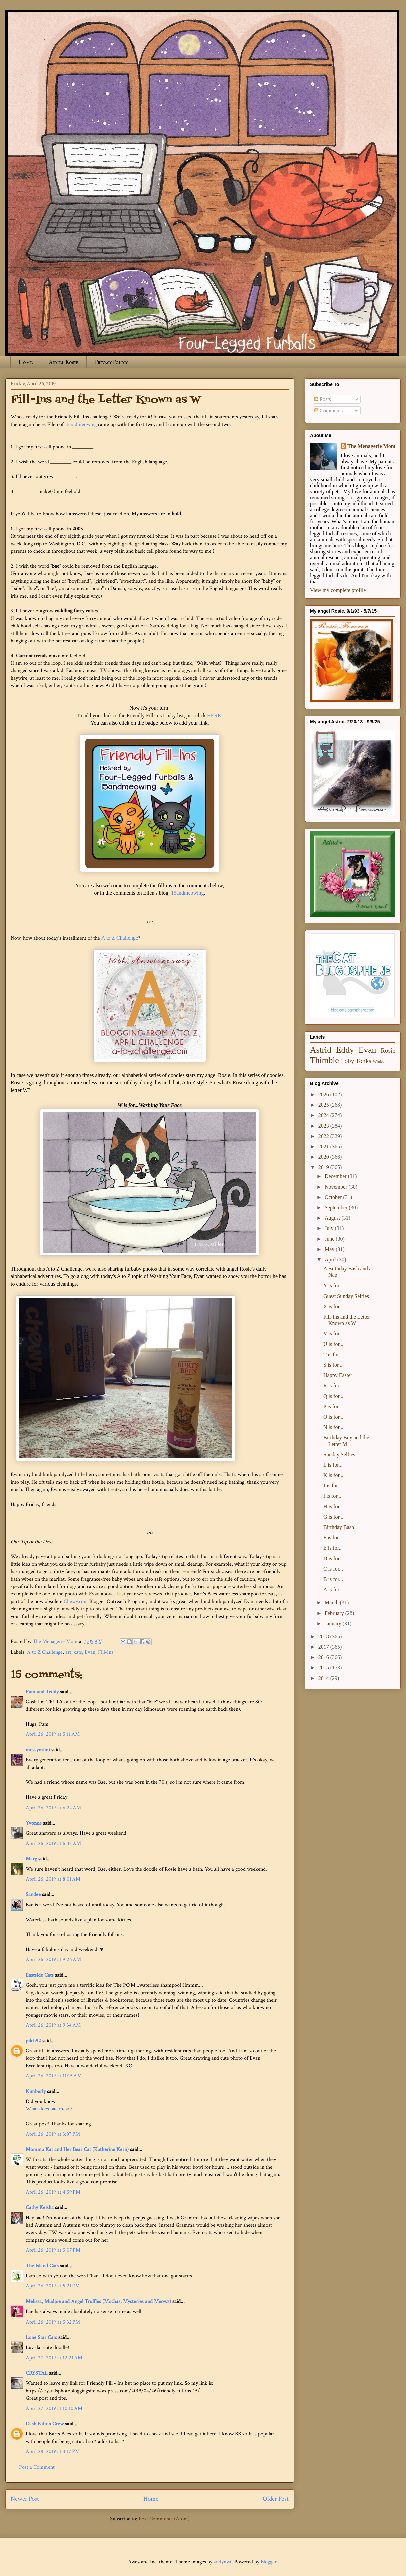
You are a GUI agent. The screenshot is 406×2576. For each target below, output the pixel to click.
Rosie (388, 1050)
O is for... (333, 1417)
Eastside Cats (40, 1975)
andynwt (223, 2561)
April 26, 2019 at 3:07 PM (53, 2134)
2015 (324, 1667)
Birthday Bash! (339, 1527)
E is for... (333, 1548)
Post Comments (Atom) (164, 2518)
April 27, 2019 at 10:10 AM (54, 2408)
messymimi (38, 1749)
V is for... (333, 1333)
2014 (324, 1678)
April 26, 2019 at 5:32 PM (53, 2322)
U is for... (333, 1344)
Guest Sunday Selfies (346, 1296)
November (337, 1187)
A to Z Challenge (119, 938)
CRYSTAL (37, 2373)
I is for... (332, 1496)
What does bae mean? (49, 2108)
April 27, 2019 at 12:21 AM (54, 2357)
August (333, 1218)
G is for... (333, 1517)
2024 (324, 1115)
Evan (90, 1652)
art (68, 1652)
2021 (324, 1146)
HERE (214, 715)
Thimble (324, 1060)
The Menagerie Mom (371, 446)
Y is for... (333, 1286)
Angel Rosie (63, 362)
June (330, 1239)
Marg (31, 1858)
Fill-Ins (105, 1652)
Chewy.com (76, 1601)
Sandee (33, 1894)
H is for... (333, 1506)
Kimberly (36, 2091)
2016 (324, 1657)
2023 (324, 1126)
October (334, 1197)
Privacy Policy (111, 362)
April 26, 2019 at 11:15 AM (54, 2075)
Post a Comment (37, 2467)
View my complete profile (338, 590)
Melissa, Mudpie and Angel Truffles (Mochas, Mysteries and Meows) (98, 2301)
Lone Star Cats (41, 2337)
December (336, 1176)
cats (78, 1652)
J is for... (332, 1485)
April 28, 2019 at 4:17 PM (53, 2451)
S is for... (332, 1365)
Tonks (363, 1060)
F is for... (332, 1537)
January (334, 1623)
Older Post (276, 2499)
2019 (324, 1167)
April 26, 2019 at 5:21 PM (53, 2285)
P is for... (332, 1406)
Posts (322, 399)
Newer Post (25, 2499)
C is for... (333, 1569)
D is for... (333, 1558)
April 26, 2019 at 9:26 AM (53, 1959)
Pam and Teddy (43, 1691)
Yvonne (34, 1823)
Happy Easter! (338, 1375)
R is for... (333, 1385)
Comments (328, 410)
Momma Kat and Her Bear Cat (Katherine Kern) (77, 2149)
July (330, 1228)
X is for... (333, 1306)
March (332, 1602)
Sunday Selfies (339, 1454)
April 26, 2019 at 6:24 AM (53, 1807)
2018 (324, 1636)
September (337, 1207)
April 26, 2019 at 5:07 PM (53, 2250)
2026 (324, 1094)
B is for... (333, 1579)
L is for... (333, 1465)
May (330, 1249)
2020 (324, 1157)
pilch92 (33, 2040)
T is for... (333, 1354)
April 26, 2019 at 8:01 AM (53, 1879)
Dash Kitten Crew (45, 2423)
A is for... (333, 1589)
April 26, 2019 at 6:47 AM (53, 1843)
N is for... (333, 1427)
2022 (324, 1136)
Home (26, 362)
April (331, 1259)
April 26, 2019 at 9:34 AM (53, 2025)
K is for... (333, 1475)
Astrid (320, 1050)
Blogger (269, 2561)
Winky (378, 1061)
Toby (347, 1060)
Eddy (345, 1050)
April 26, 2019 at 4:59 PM (53, 2192)
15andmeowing (81, 424)
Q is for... (333, 1396)
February (335, 1613)
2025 (324, 1105)
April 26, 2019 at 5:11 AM (53, 1734)
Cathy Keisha (40, 2207)
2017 (324, 1647)
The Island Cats (42, 2265)
